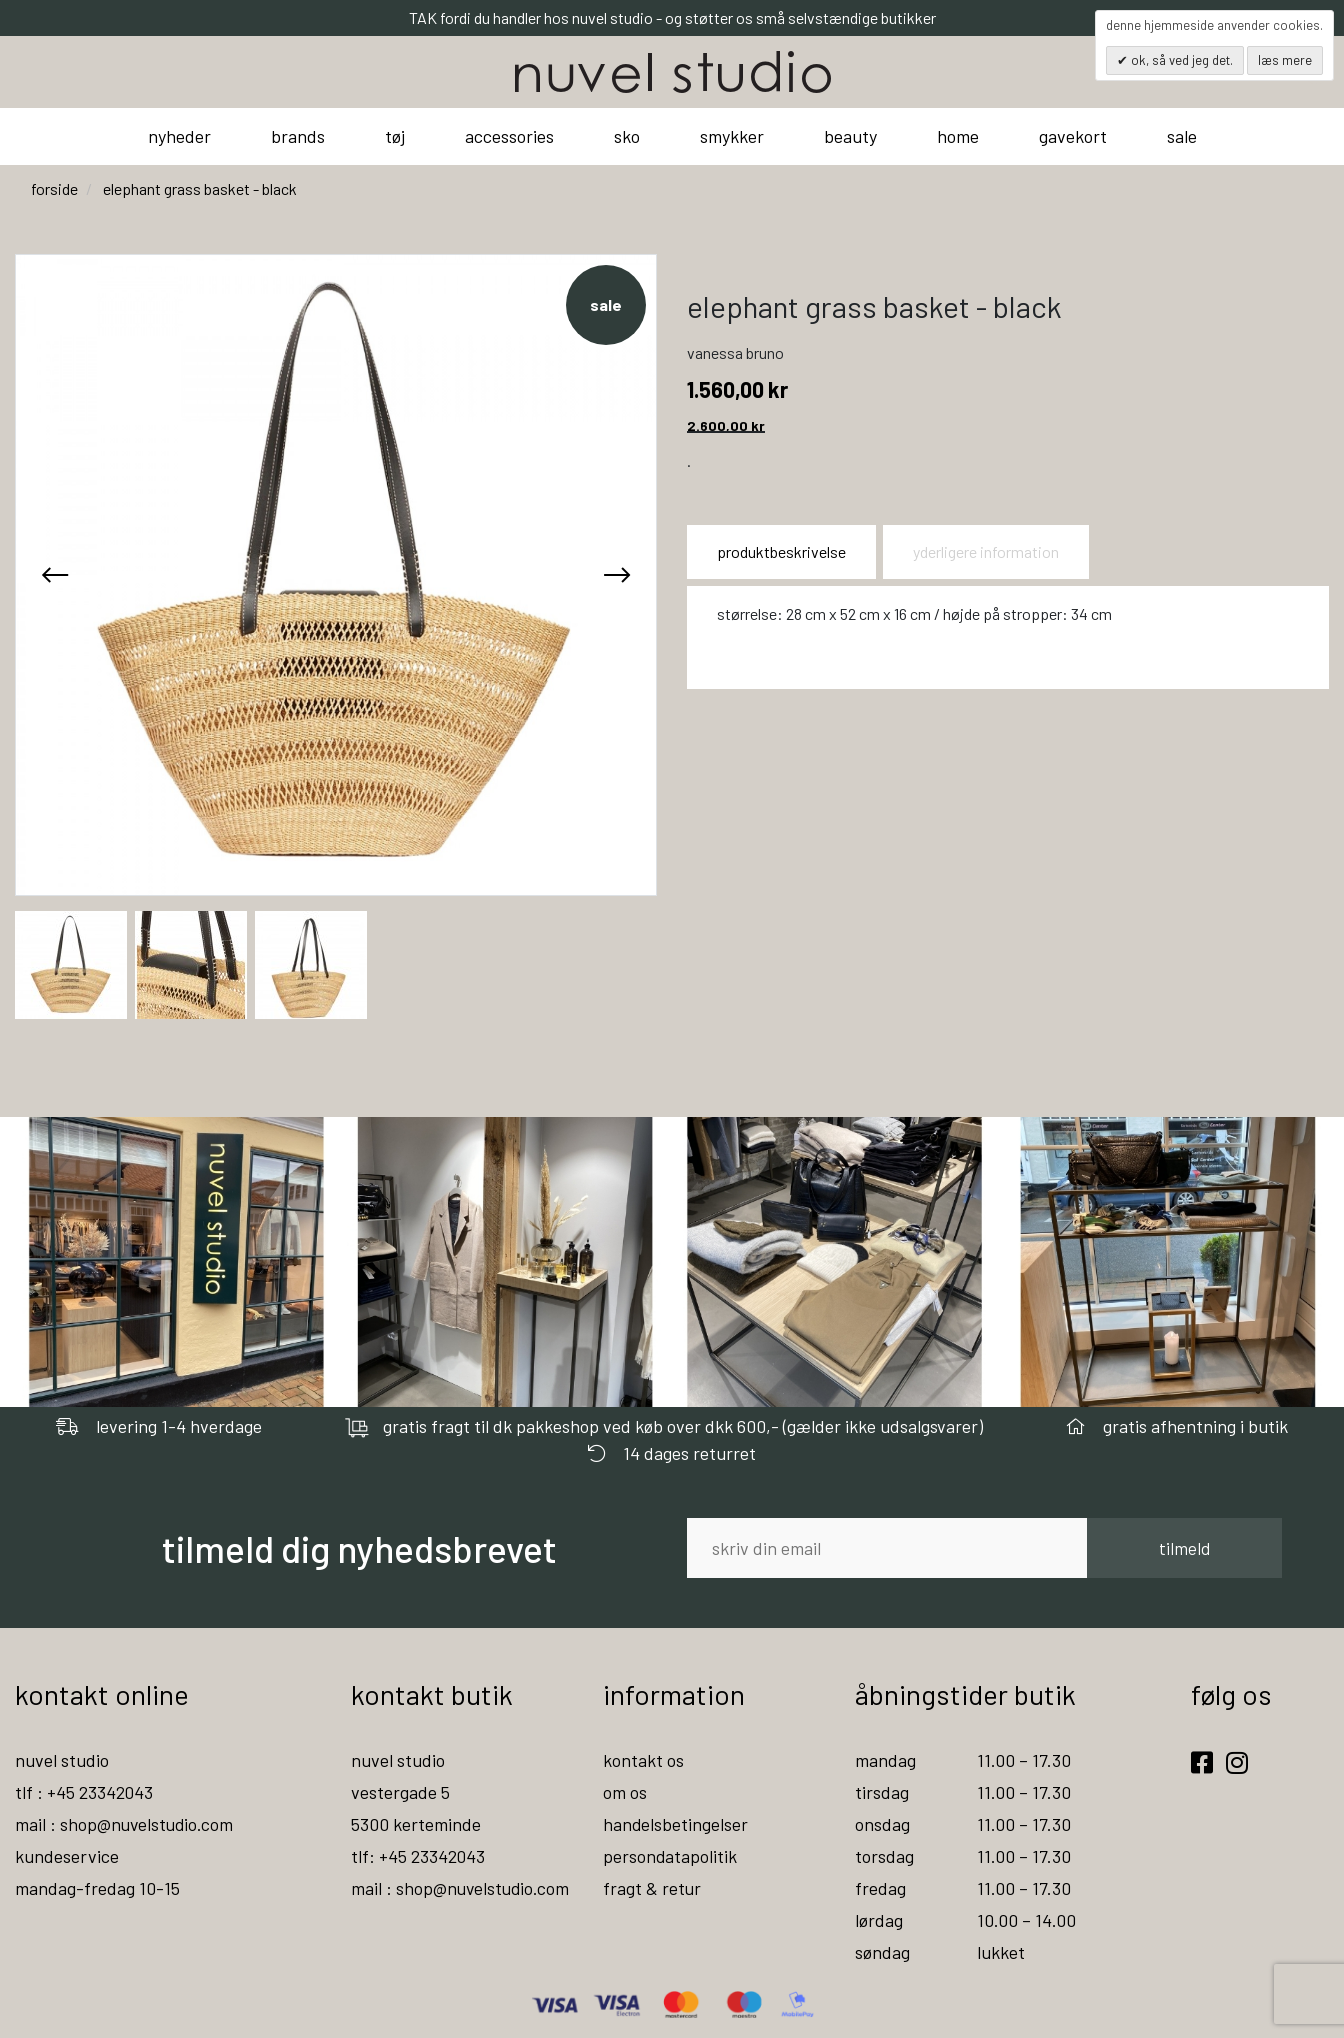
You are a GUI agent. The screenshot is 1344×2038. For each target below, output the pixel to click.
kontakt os (643, 1760)
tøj (395, 136)
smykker (732, 136)
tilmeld (1184, 1548)
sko (627, 136)
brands (298, 136)
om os (625, 1792)
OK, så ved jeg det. (1180, 60)
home (958, 136)
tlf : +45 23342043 (85, 1792)
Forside (54, 188)
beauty (850, 136)
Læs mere (1285, 60)
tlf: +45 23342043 (419, 1856)
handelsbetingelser (676, 1824)
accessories (509, 136)
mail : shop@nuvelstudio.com (126, 1824)
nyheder (179, 136)
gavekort (1073, 136)
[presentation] (55, 575)
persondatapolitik (670, 1856)
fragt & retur (652, 1888)
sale (1182, 136)
